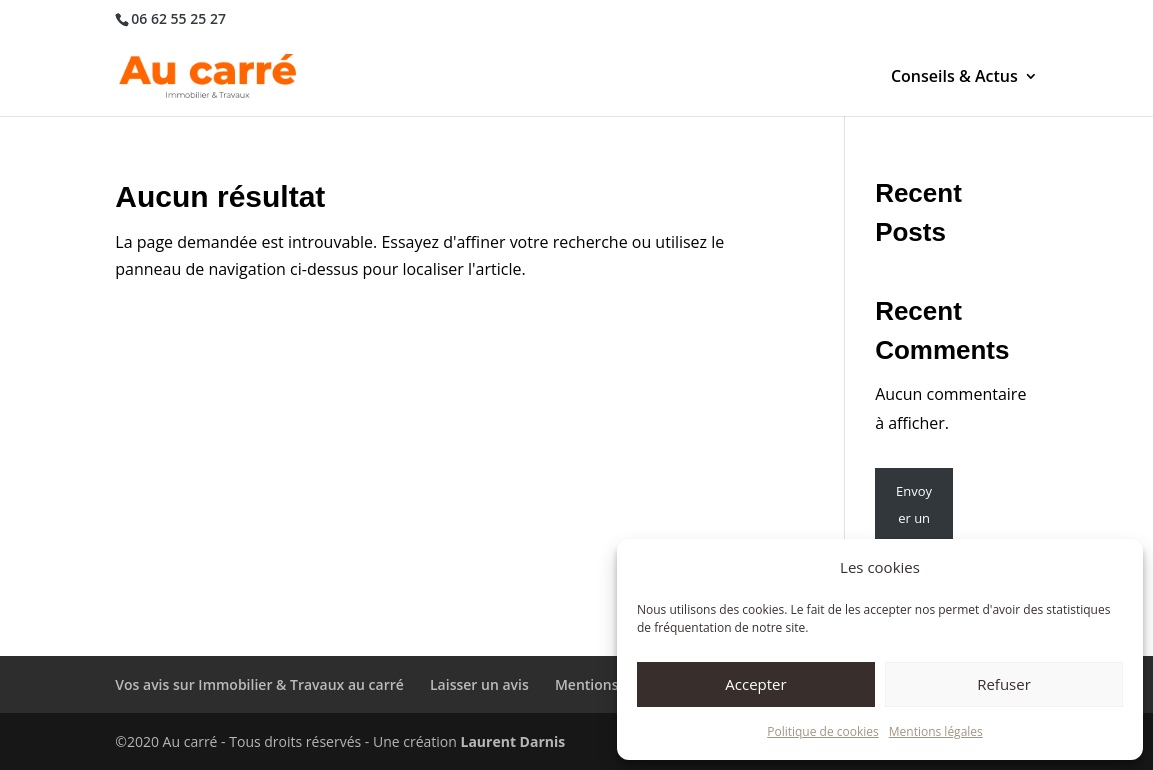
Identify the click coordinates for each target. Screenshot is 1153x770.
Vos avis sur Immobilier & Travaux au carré (259, 684)
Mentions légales (936, 731)
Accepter (755, 684)
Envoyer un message (914, 532)
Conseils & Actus (954, 78)
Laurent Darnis (512, 741)
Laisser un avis (479, 684)
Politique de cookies (823, 731)
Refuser (1004, 684)
